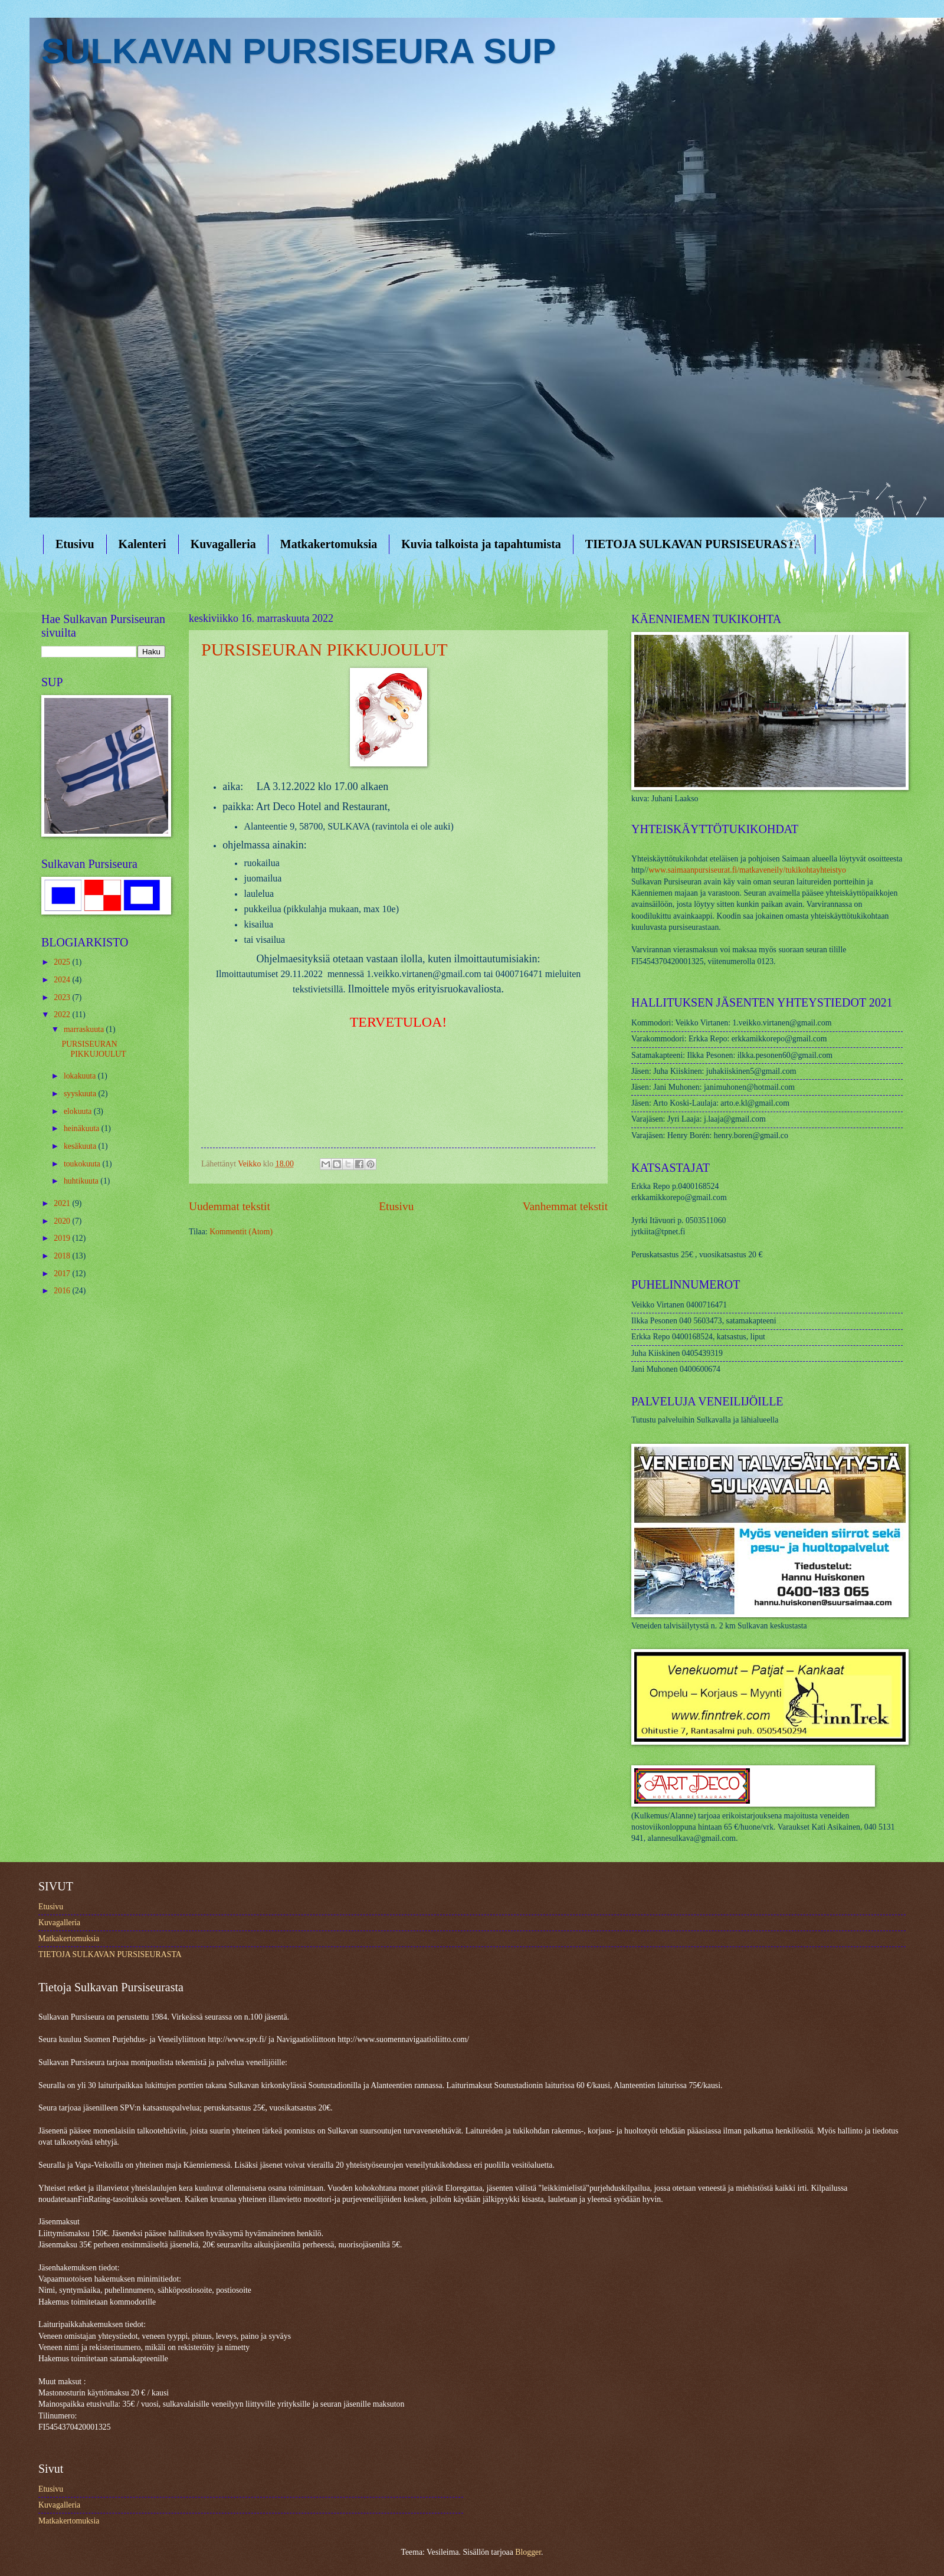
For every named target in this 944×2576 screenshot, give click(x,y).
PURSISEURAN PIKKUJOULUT (324, 649)
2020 (63, 1221)
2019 (63, 1238)
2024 (63, 979)
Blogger (528, 2552)
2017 (63, 1273)
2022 (63, 1014)
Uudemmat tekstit (229, 1206)
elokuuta (79, 1111)
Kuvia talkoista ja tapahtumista (481, 544)
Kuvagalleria (223, 544)
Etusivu (74, 544)
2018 (63, 1255)
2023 (63, 997)
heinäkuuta (82, 1128)
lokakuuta (81, 1075)
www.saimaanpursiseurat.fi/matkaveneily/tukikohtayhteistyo (747, 870)
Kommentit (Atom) (241, 1231)
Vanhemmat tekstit (565, 1206)
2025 (63, 962)
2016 (63, 1290)
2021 (63, 1203)
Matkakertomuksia (328, 544)
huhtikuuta (82, 1180)
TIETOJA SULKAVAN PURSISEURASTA (694, 544)
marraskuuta (85, 1029)
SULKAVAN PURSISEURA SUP (298, 51)
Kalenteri (142, 544)
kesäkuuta (81, 1146)
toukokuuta (83, 1163)
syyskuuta (81, 1093)
